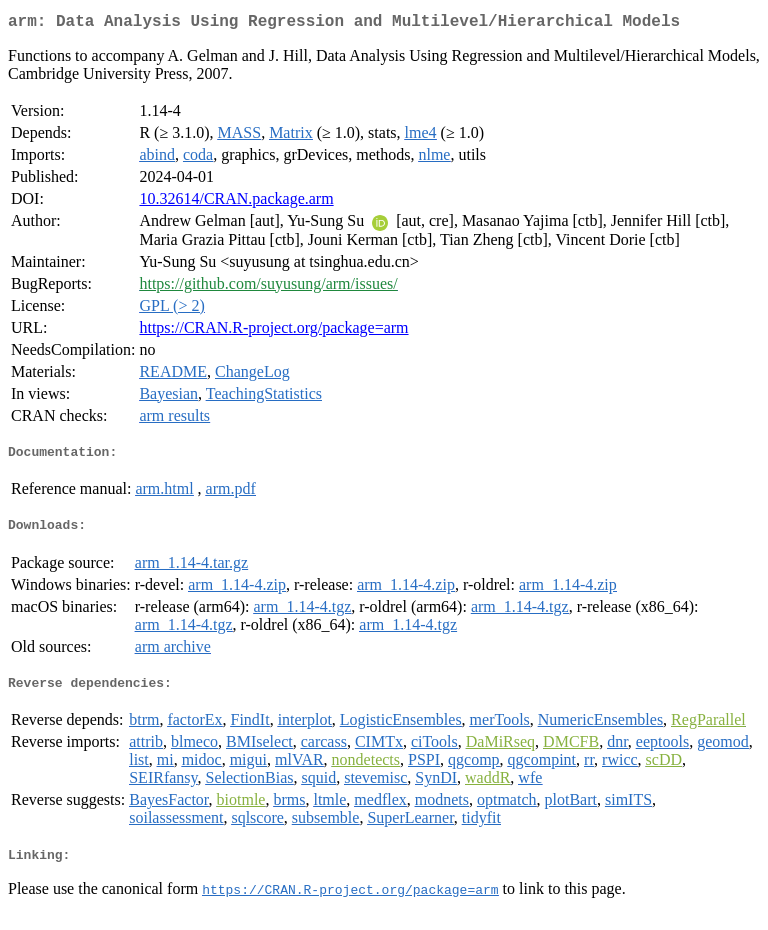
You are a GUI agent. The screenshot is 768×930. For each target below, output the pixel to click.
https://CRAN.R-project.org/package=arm (273, 331)
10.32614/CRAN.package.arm (236, 202)
